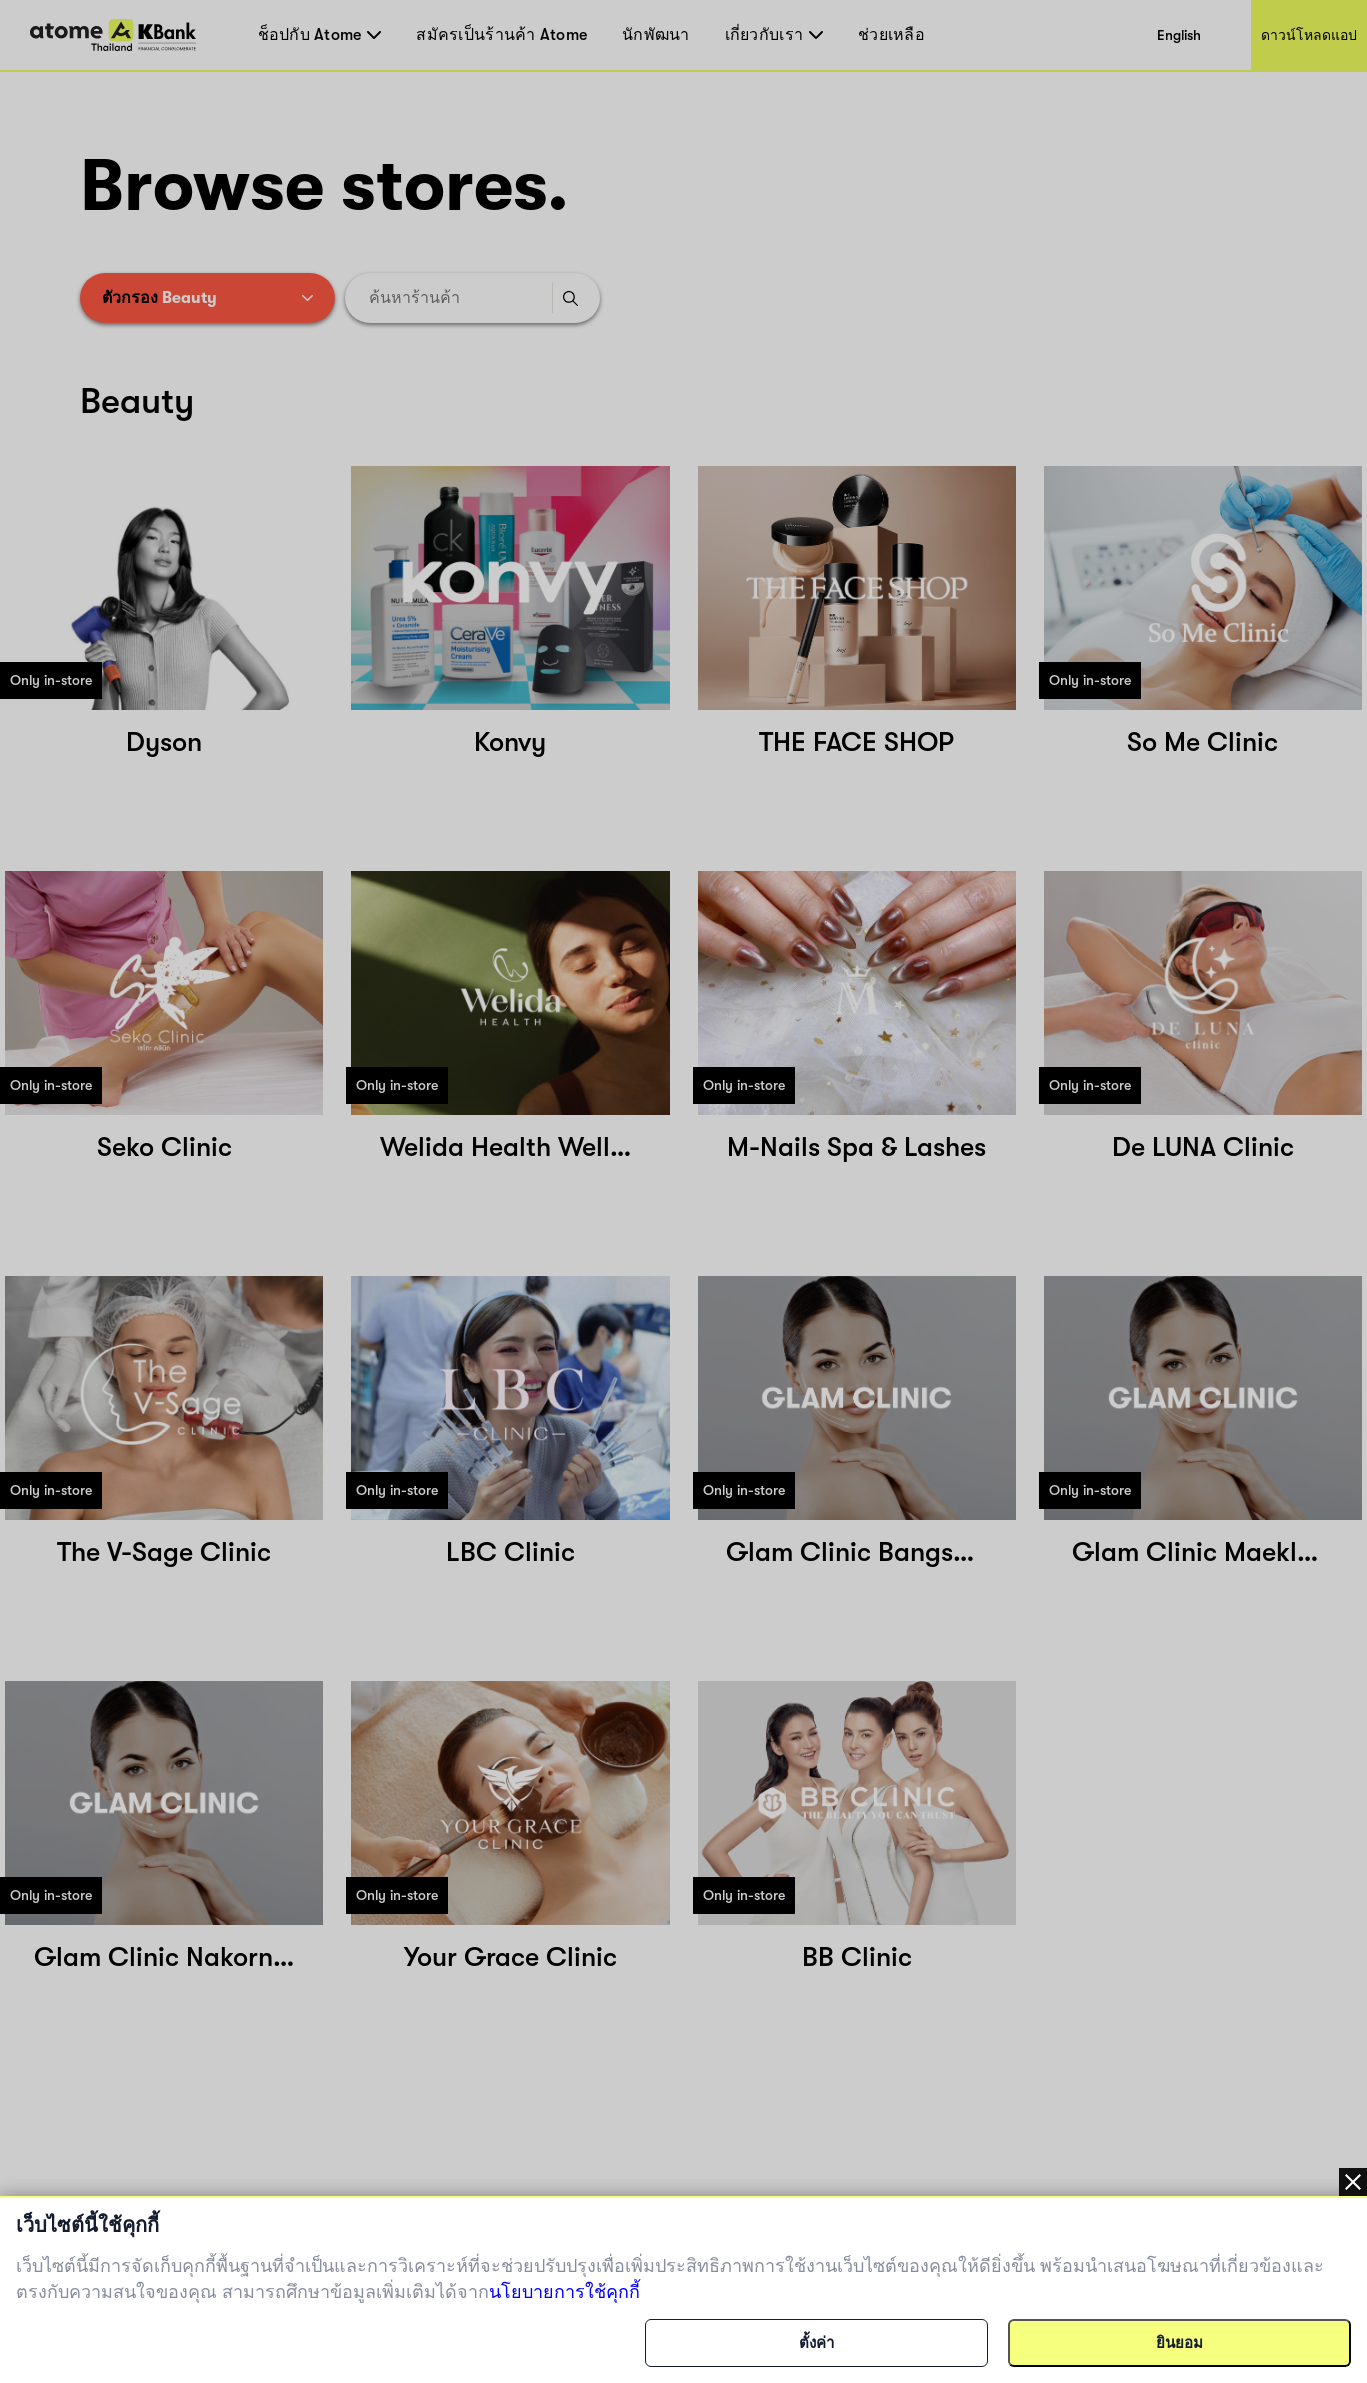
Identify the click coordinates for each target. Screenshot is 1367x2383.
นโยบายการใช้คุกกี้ (564, 2292)
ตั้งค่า (816, 2343)
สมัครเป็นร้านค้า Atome (501, 35)
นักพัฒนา (656, 35)
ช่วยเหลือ (891, 35)
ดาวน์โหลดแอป (1309, 35)
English (1179, 35)
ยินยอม (1179, 2343)
